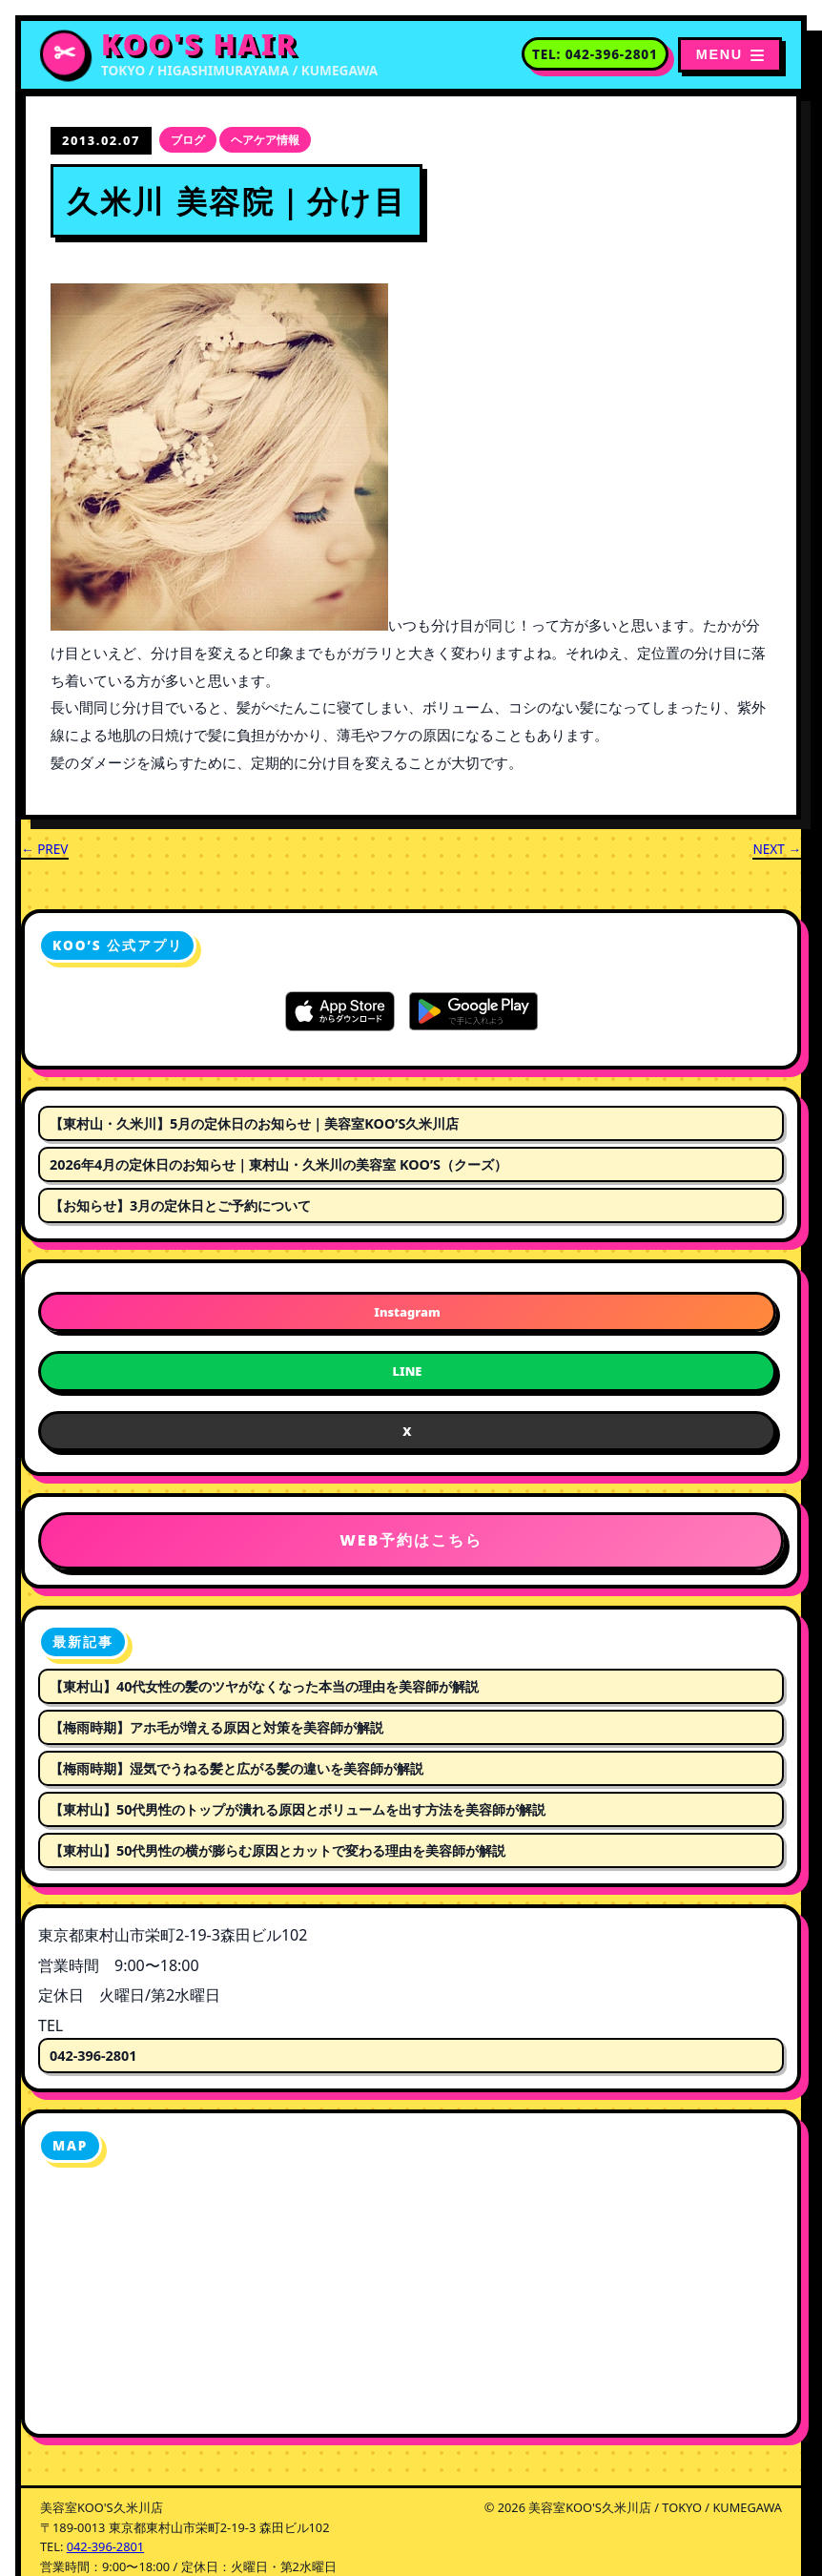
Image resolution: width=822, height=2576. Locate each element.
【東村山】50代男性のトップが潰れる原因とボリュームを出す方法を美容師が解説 (297, 1809)
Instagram (407, 1311)
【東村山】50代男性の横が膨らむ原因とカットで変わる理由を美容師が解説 (277, 1850)
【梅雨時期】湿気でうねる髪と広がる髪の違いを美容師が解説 (236, 1768)
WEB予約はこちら (410, 1539)
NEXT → (776, 849)
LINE (407, 1371)
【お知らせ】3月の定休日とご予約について (180, 1205)
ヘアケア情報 (265, 140)
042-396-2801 (93, 2055)
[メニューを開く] (730, 54)
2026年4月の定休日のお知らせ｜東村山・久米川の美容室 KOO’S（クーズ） (278, 1164)
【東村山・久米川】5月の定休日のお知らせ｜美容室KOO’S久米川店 (254, 1123)
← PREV (45, 849)
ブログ (188, 140)
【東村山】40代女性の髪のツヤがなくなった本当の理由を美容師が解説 (264, 1686)
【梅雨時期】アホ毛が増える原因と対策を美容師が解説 (216, 1727)
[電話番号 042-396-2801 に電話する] (595, 54)
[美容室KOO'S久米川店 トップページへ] (209, 55)
